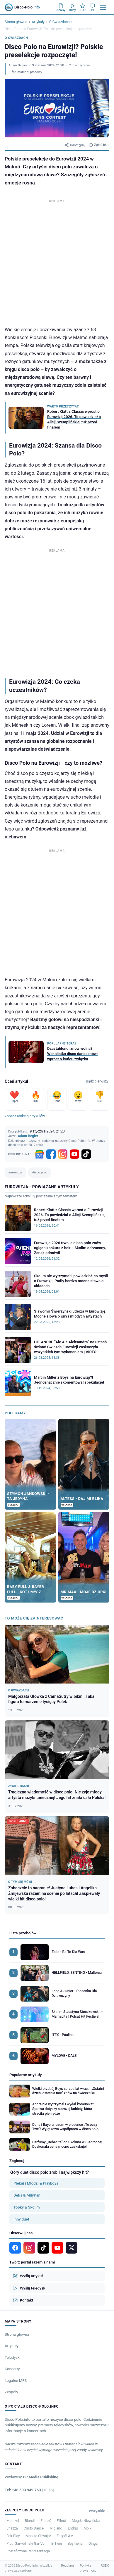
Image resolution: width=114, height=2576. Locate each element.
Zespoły (11, 2392)
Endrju (73, 2528)
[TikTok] (86, 1154)
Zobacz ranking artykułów (25, 1116)
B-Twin (56, 2544)
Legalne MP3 (16, 2380)
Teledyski (13, 2357)
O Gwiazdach (59, 22)
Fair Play (13, 2536)
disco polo (39, 1172)
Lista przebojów (22, 1933)
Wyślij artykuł (28, 2276)
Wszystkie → (99, 2511)
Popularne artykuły (25, 2075)
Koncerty (12, 2369)
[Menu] (103, 7)
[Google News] (39, 1154)
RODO (105, 2566)
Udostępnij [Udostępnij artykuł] (75, 145)
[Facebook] (51, 1154)
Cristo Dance (34, 2528)
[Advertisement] (57, 261)
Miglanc (56, 2528)
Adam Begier (17, 65)
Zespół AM (65, 2536)
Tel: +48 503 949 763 (29, 2490)
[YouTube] (74, 1154)
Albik (87, 2528)
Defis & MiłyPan (26, 2195)
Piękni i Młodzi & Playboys (35, 2183)
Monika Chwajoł (38, 2536)
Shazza (12, 2528)
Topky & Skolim (26, 2207)
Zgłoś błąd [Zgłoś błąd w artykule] (99, 145)
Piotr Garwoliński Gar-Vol (25, 2544)
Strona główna (16, 22)
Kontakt (23, 2300)
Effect (61, 2521)
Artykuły (38, 22)
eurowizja (15, 1172)
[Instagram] (62, 1154)
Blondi (30, 2521)
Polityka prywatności (88, 2568)
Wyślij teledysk (29, 2288)
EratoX (45, 2521)
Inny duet (21, 2219)
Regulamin (68, 2566)
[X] (71, 2248)
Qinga (93, 2544)
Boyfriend (75, 2544)
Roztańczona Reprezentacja (28, 2551)
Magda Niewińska (86, 2521)
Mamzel (12, 2521)
